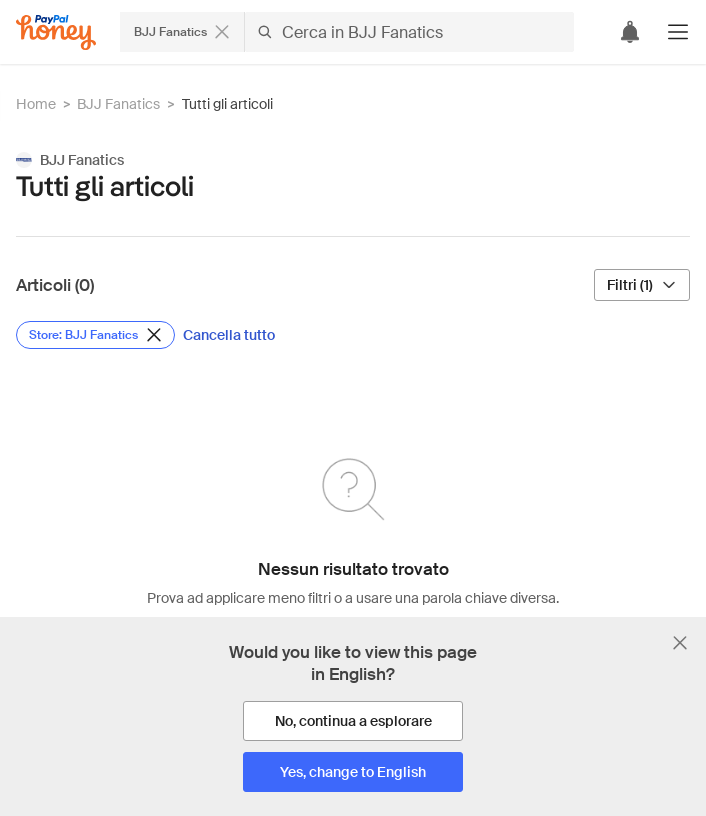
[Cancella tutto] (229, 335)
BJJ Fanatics (118, 104)
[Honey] (56, 32)
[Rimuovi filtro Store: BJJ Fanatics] (95, 335)
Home (36, 104)
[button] (678, 32)
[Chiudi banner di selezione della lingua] (680, 643)
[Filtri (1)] (642, 285)
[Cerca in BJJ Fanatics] (409, 32)
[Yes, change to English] (353, 772)
